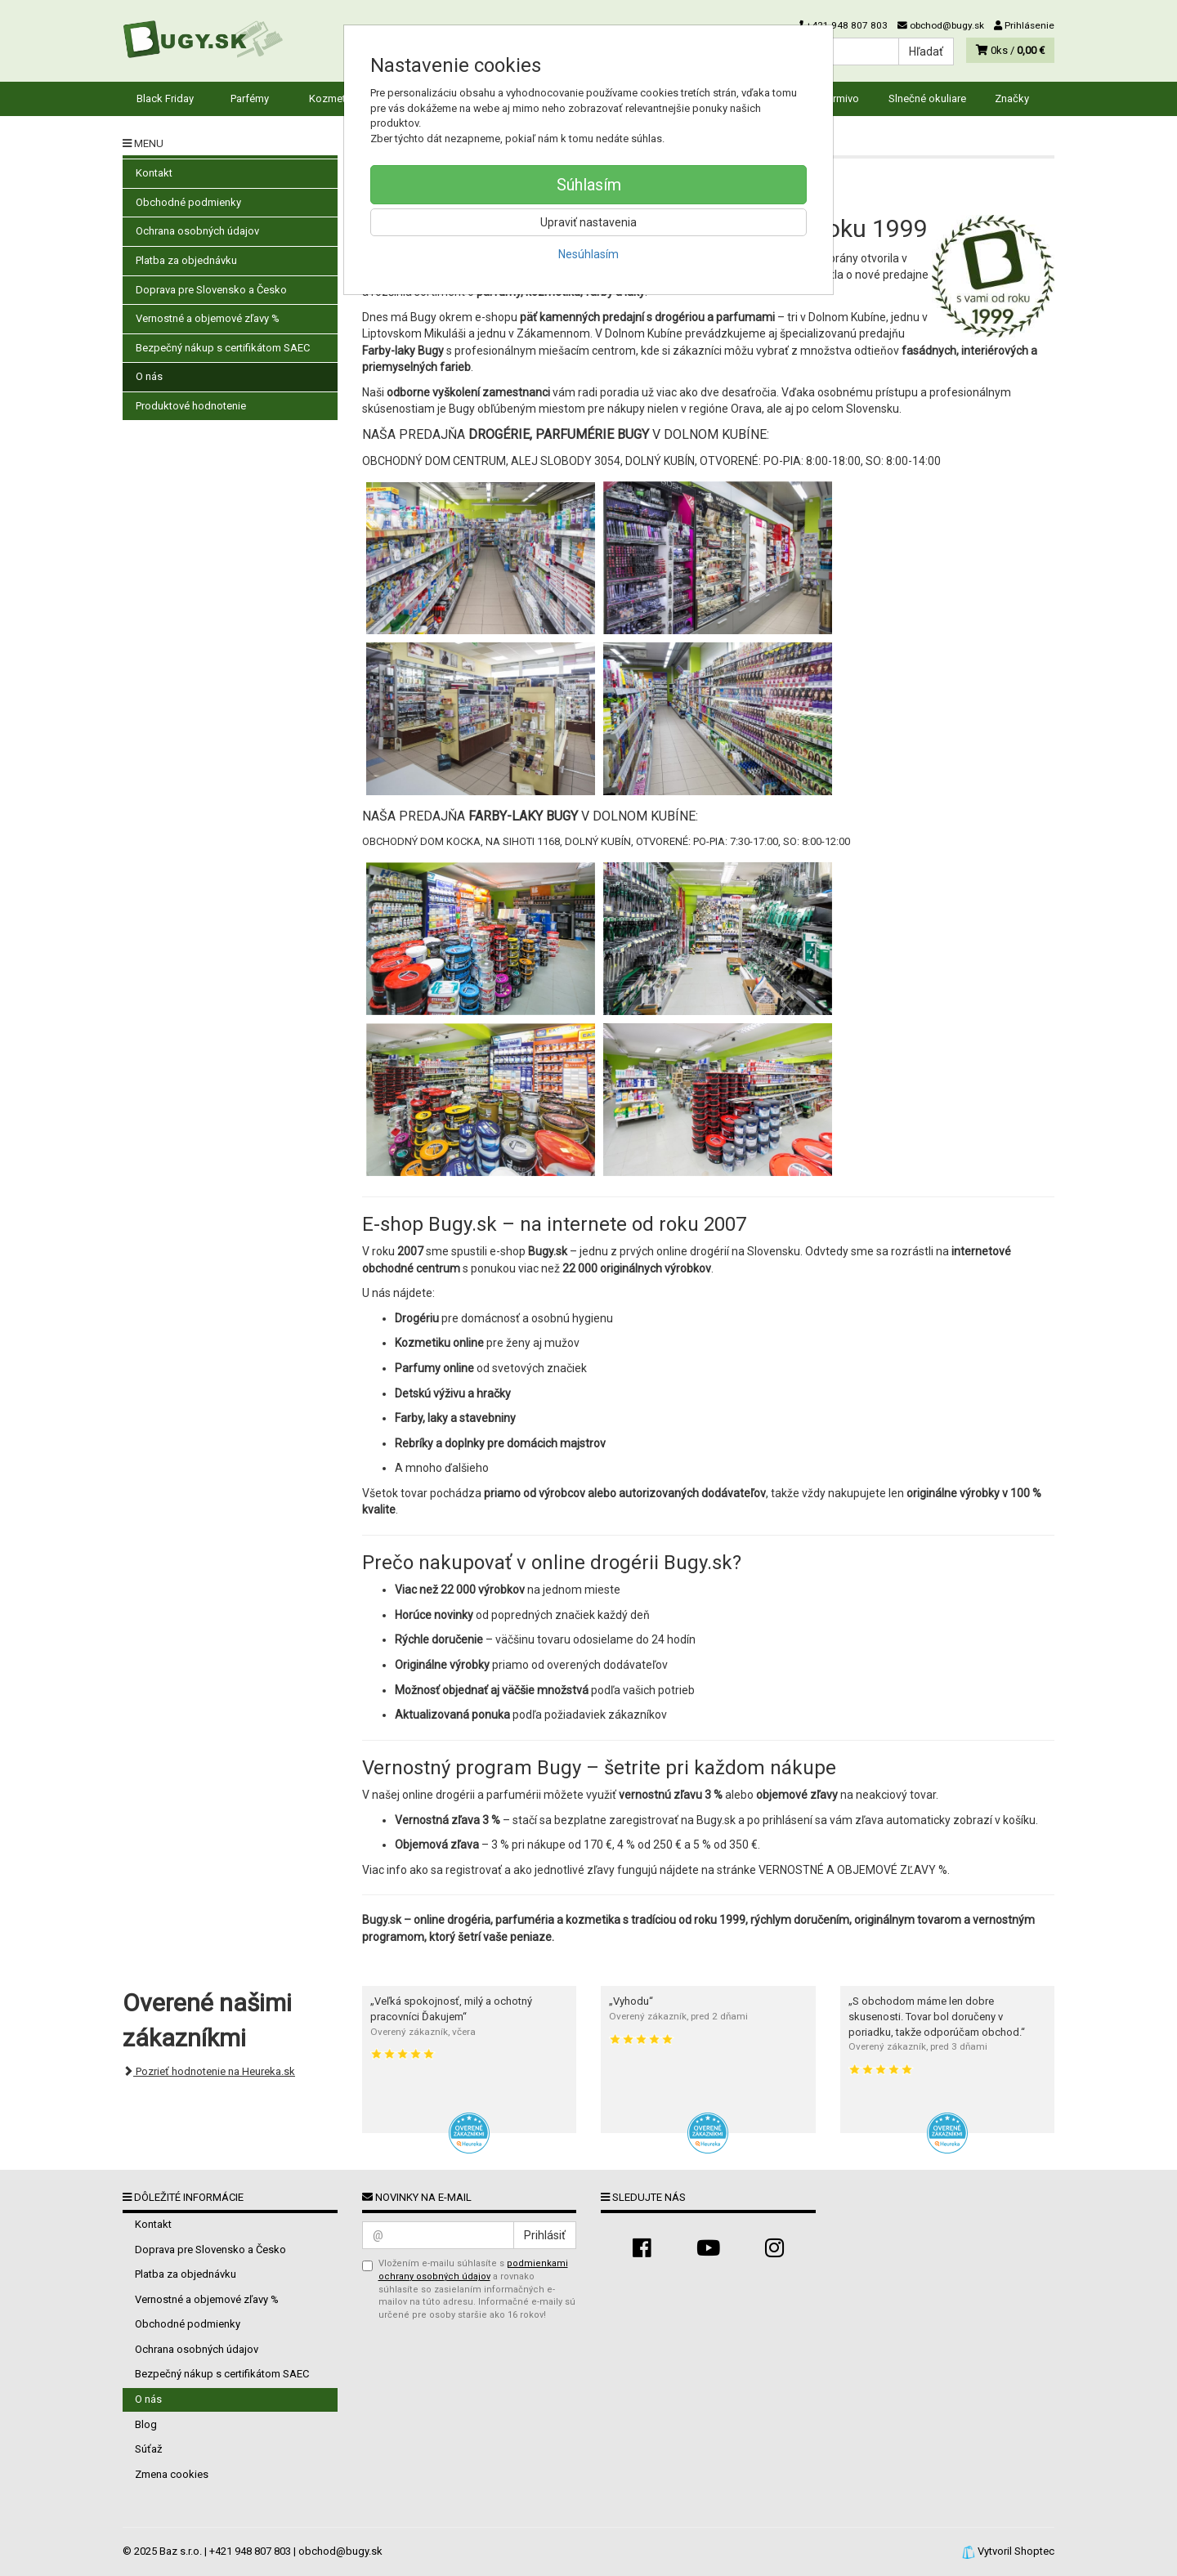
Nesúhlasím (588, 254)
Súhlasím (589, 185)
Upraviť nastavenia (588, 222)
